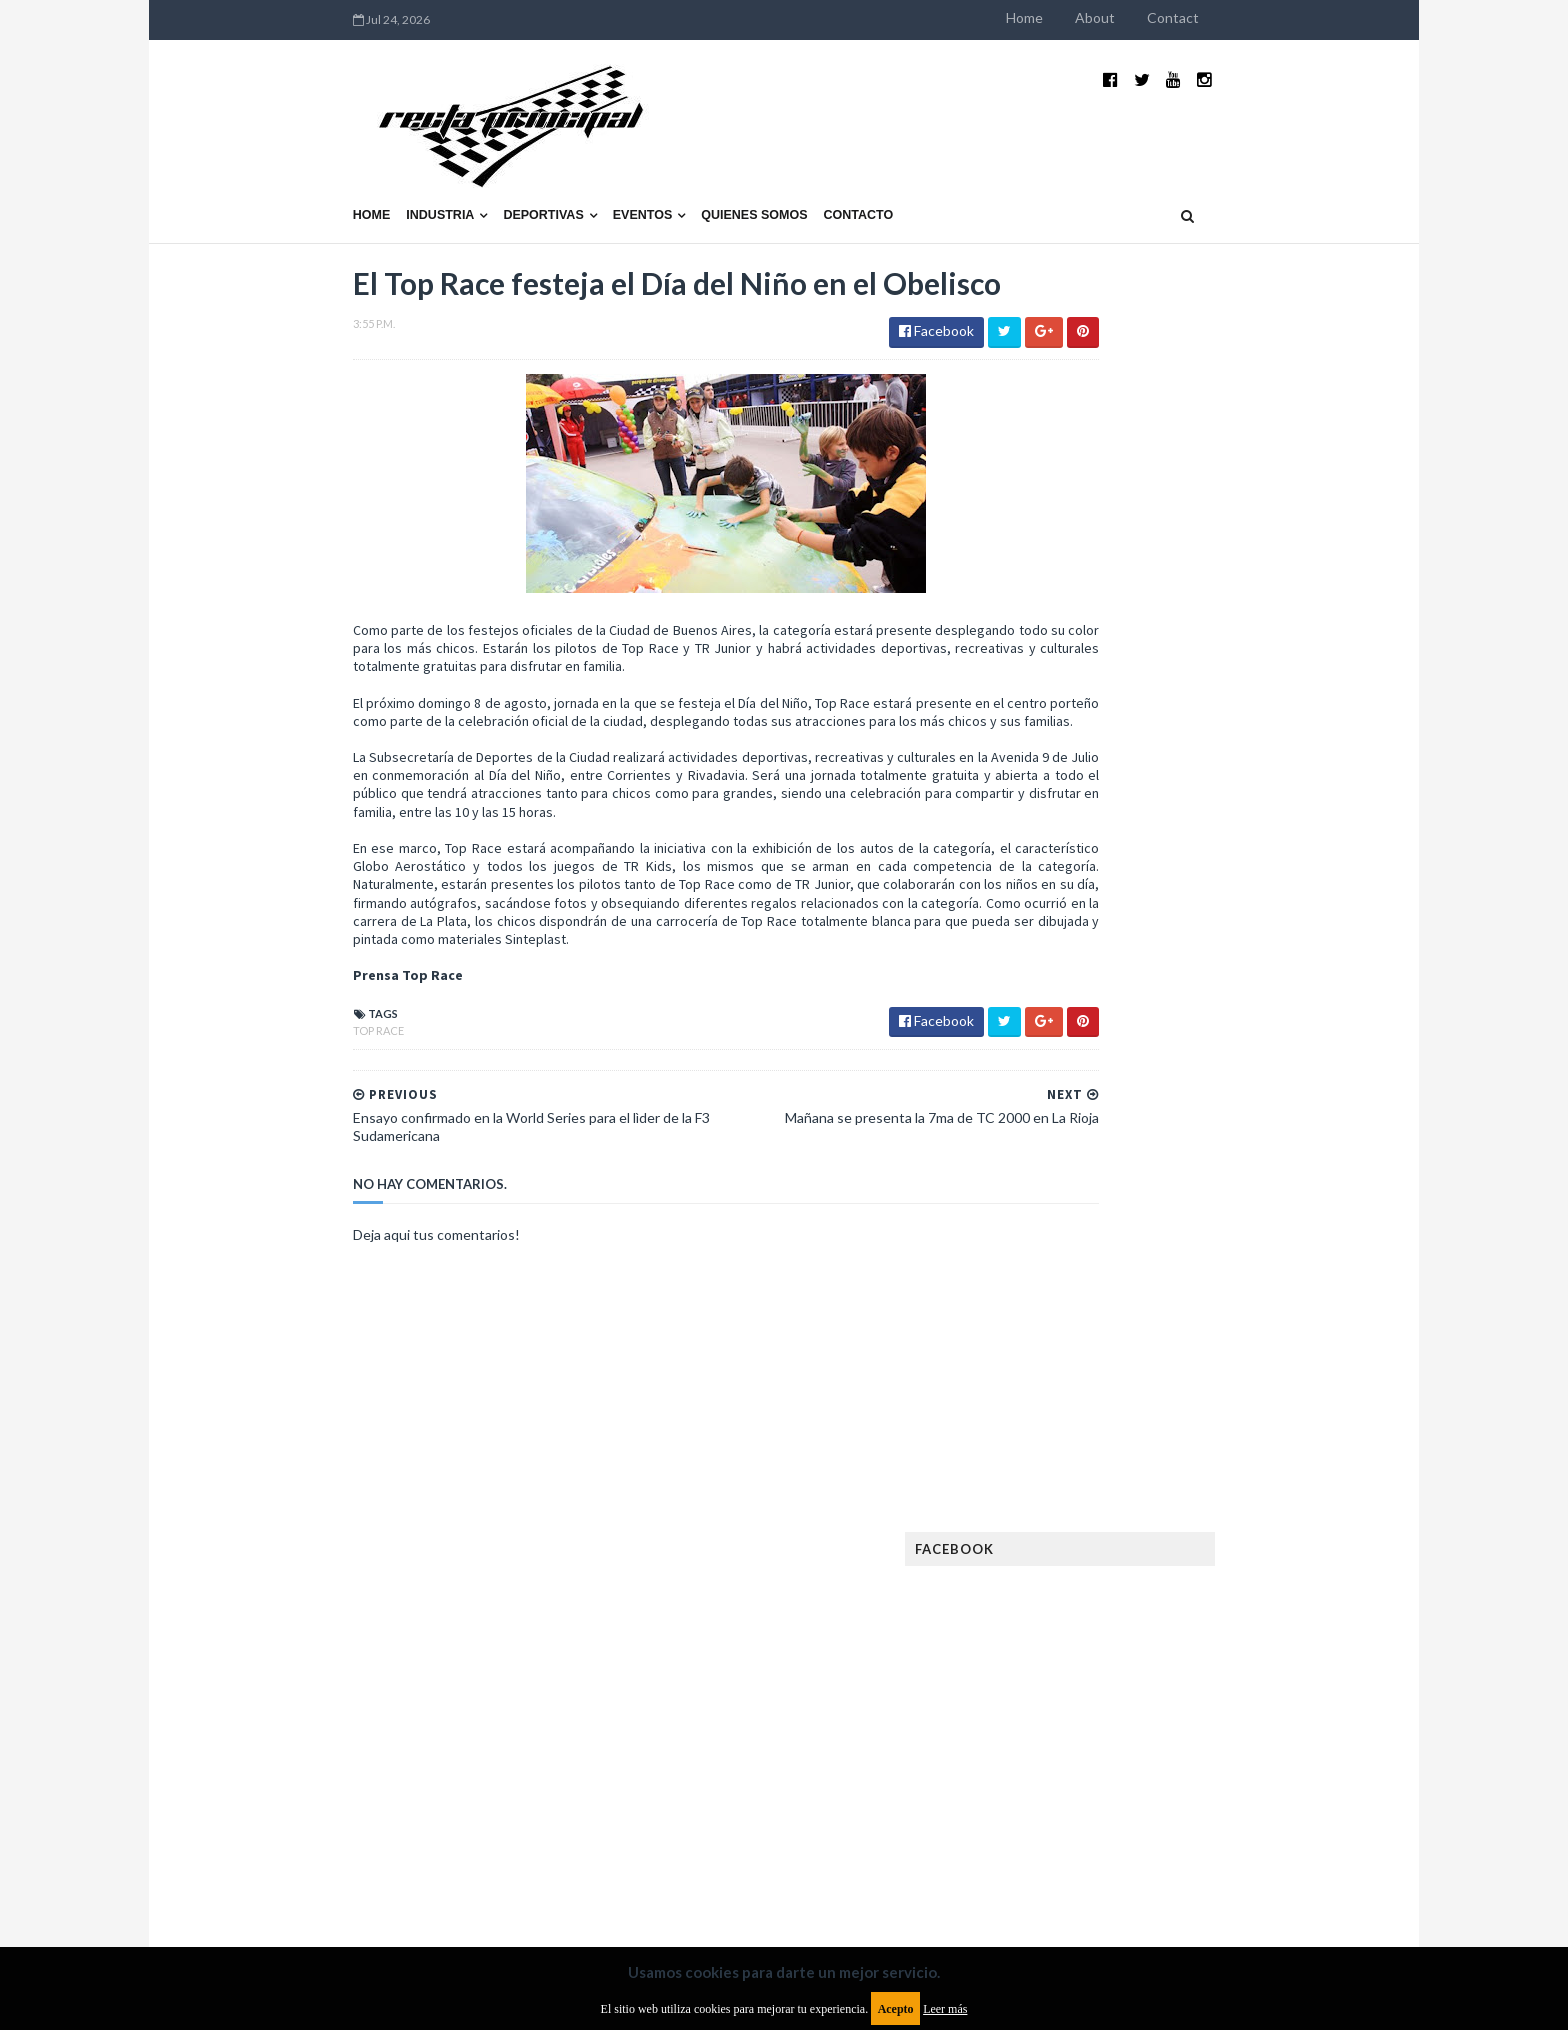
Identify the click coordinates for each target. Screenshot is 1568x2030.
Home (1153, 17)
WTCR (1120, 1782)
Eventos (514, 167)
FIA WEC (1171, 1462)
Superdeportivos (1251, 1718)
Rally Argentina (1230, 1686)
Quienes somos (625, 167)
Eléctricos (1078, 1366)
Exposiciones (1084, 1430)
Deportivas (415, 167)
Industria (312, 167)
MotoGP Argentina (1104, 1622)
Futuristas (1077, 1494)
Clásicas (1070, 1334)
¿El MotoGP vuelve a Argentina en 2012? (1207, 968)
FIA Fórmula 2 (1188, 1430)
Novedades (1221, 1654)
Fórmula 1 (1165, 1494)
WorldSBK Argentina (1226, 1782)
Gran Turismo (1087, 1526)
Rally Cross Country (1109, 1718)
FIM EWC (1240, 1462)
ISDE (1165, 1526)
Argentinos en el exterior (1123, 1302)
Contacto (730, 167)
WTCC (1062, 1782)
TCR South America (1102, 1750)
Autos (1246, 1302)
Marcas (1190, 1590)
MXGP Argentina (1094, 1590)
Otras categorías (1100, 1686)
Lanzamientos (1214, 1558)
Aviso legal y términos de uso (314, 1867)
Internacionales (1095, 1558)
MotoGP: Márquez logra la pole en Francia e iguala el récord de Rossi (1228, 1077)
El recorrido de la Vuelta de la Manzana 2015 (1231, 869)
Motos (1210, 1622)
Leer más (945, 2009)
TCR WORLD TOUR (1236, 1750)
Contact (1302, 17)
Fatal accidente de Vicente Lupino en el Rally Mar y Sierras (1229, 1176)
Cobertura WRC (1169, 1334)
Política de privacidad (667, 1867)
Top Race (249, 1051)
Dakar (1260, 1334)
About (1224, 17)
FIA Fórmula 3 (1085, 1462)
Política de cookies (1037, 1867)
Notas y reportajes (1103, 1654)
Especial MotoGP (1240, 1398)
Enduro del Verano (1104, 1398)
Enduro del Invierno (1198, 1366)
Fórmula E (1251, 1494)
